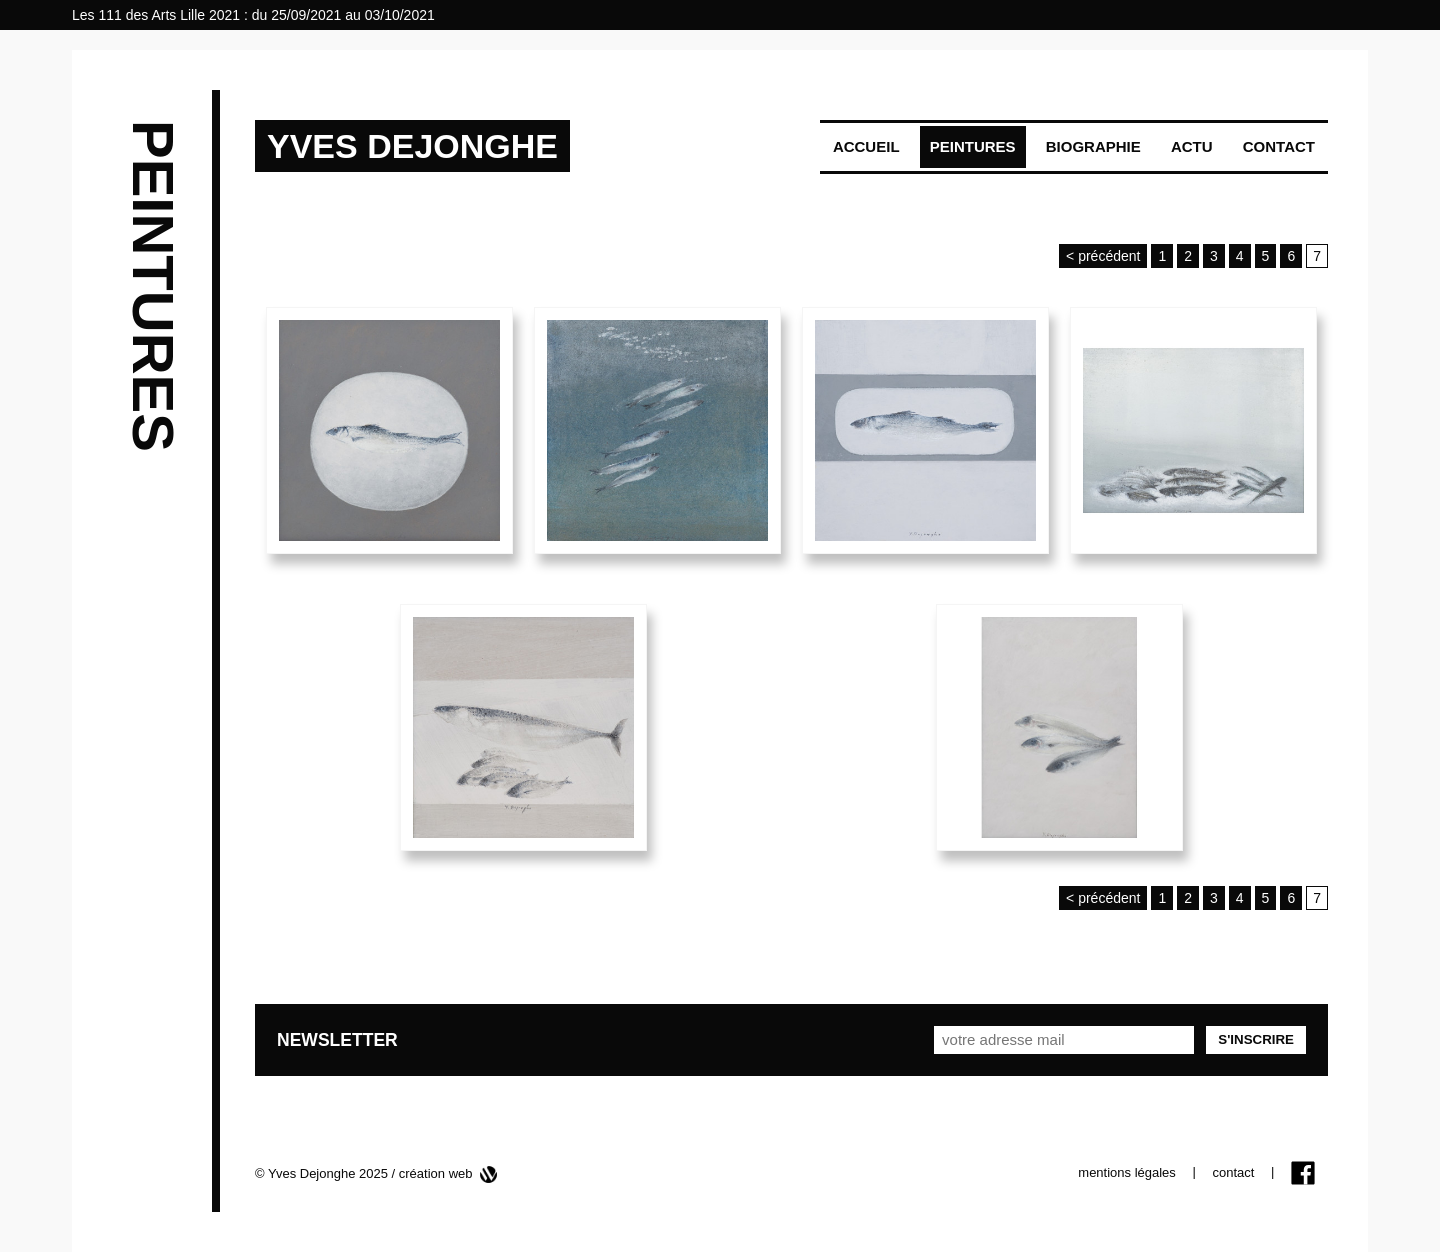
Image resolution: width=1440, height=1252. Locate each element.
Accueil (866, 146)
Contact (1279, 146)
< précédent (1103, 256)
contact (1233, 1172)
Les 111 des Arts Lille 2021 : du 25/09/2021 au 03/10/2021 (253, 15)
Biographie (1093, 146)
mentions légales (1127, 1172)
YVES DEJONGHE (412, 146)
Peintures (973, 146)
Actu (1192, 146)
